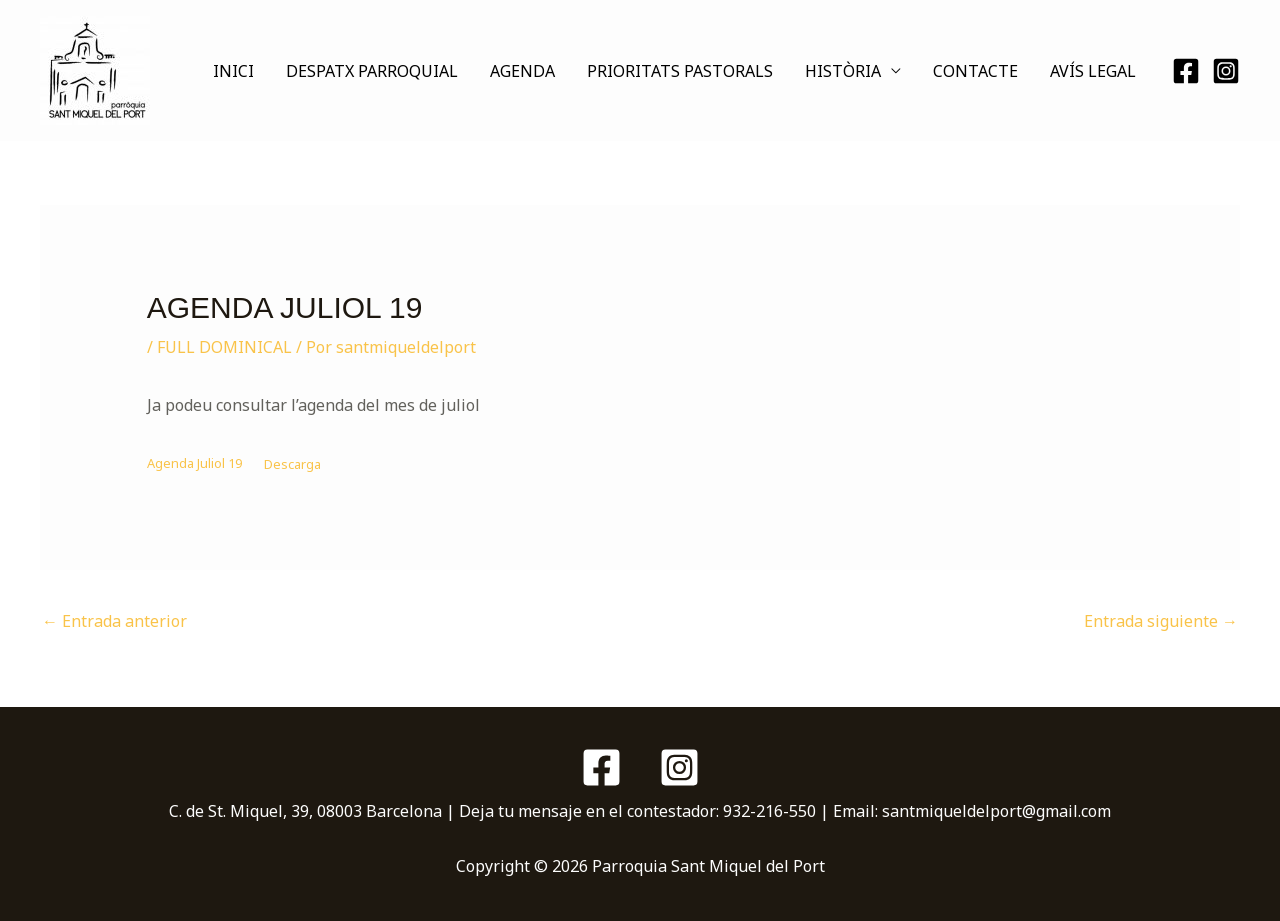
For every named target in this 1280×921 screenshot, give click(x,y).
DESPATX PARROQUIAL (372, 71)
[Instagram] (1226, 71)
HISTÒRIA (843, 71)
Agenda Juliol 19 (194, 464)
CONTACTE (975, 71)
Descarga (292, 464)
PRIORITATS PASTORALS (680, 71)
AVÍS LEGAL (1093, 71)
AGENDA (522, 71)
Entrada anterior (114, 621)
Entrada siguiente (1161, 621)
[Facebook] (1186, 71)
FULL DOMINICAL (224, 347)
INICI (233, 71)
